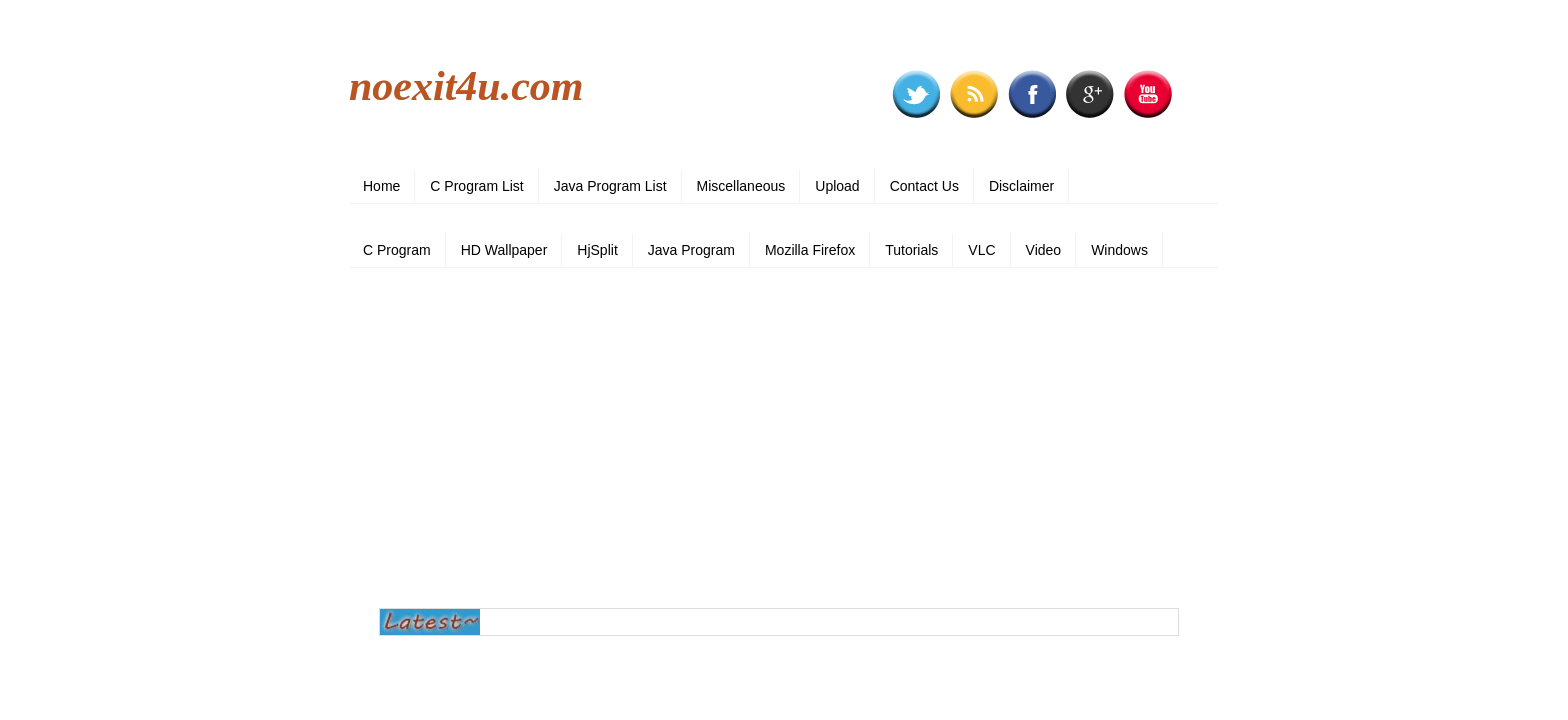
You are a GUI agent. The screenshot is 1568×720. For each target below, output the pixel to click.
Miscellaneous (741, 186)
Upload (837, 186)
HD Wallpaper (504, 250)
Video (1044, 250)
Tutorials (911, 250)
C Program (397, 250)
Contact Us (924, 186)
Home (381, 186)
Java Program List (610, 186)
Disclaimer (1021, 186)
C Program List (476, 186)
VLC (981, 250)
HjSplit (597, 250)
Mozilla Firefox (810, 250)
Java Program (691, 250)
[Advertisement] (784, 438)
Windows (1119, 250)
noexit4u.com (466, 86)
